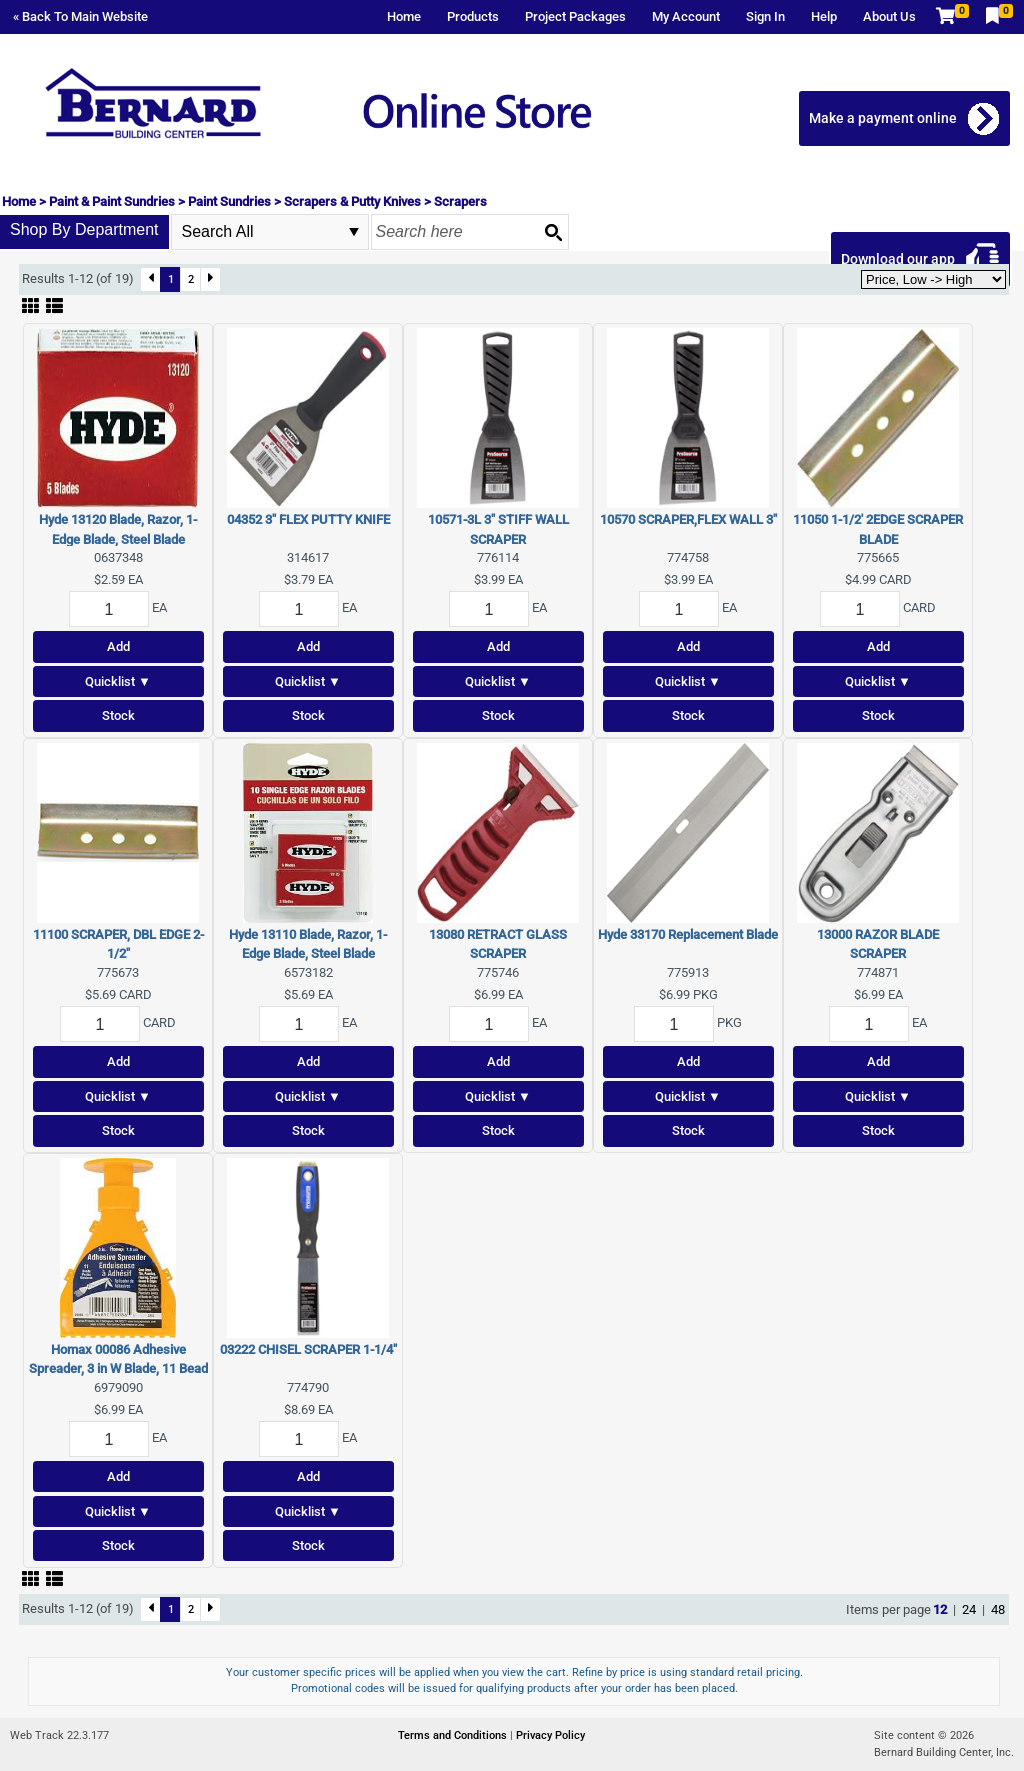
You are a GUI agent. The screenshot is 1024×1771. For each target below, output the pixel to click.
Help (824, 16)
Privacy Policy (550, 1735)
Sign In (765, 16)
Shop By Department (84, 229)
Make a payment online (885, 118)
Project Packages (575, 16)
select (354, 232)
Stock (118, 715)
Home (404, 16)
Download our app (900, 259)
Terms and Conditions (454, 1735)
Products (473, 16)
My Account (686, 16)
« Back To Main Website (80, 16)
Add (118, 646)
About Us (889, 16)
